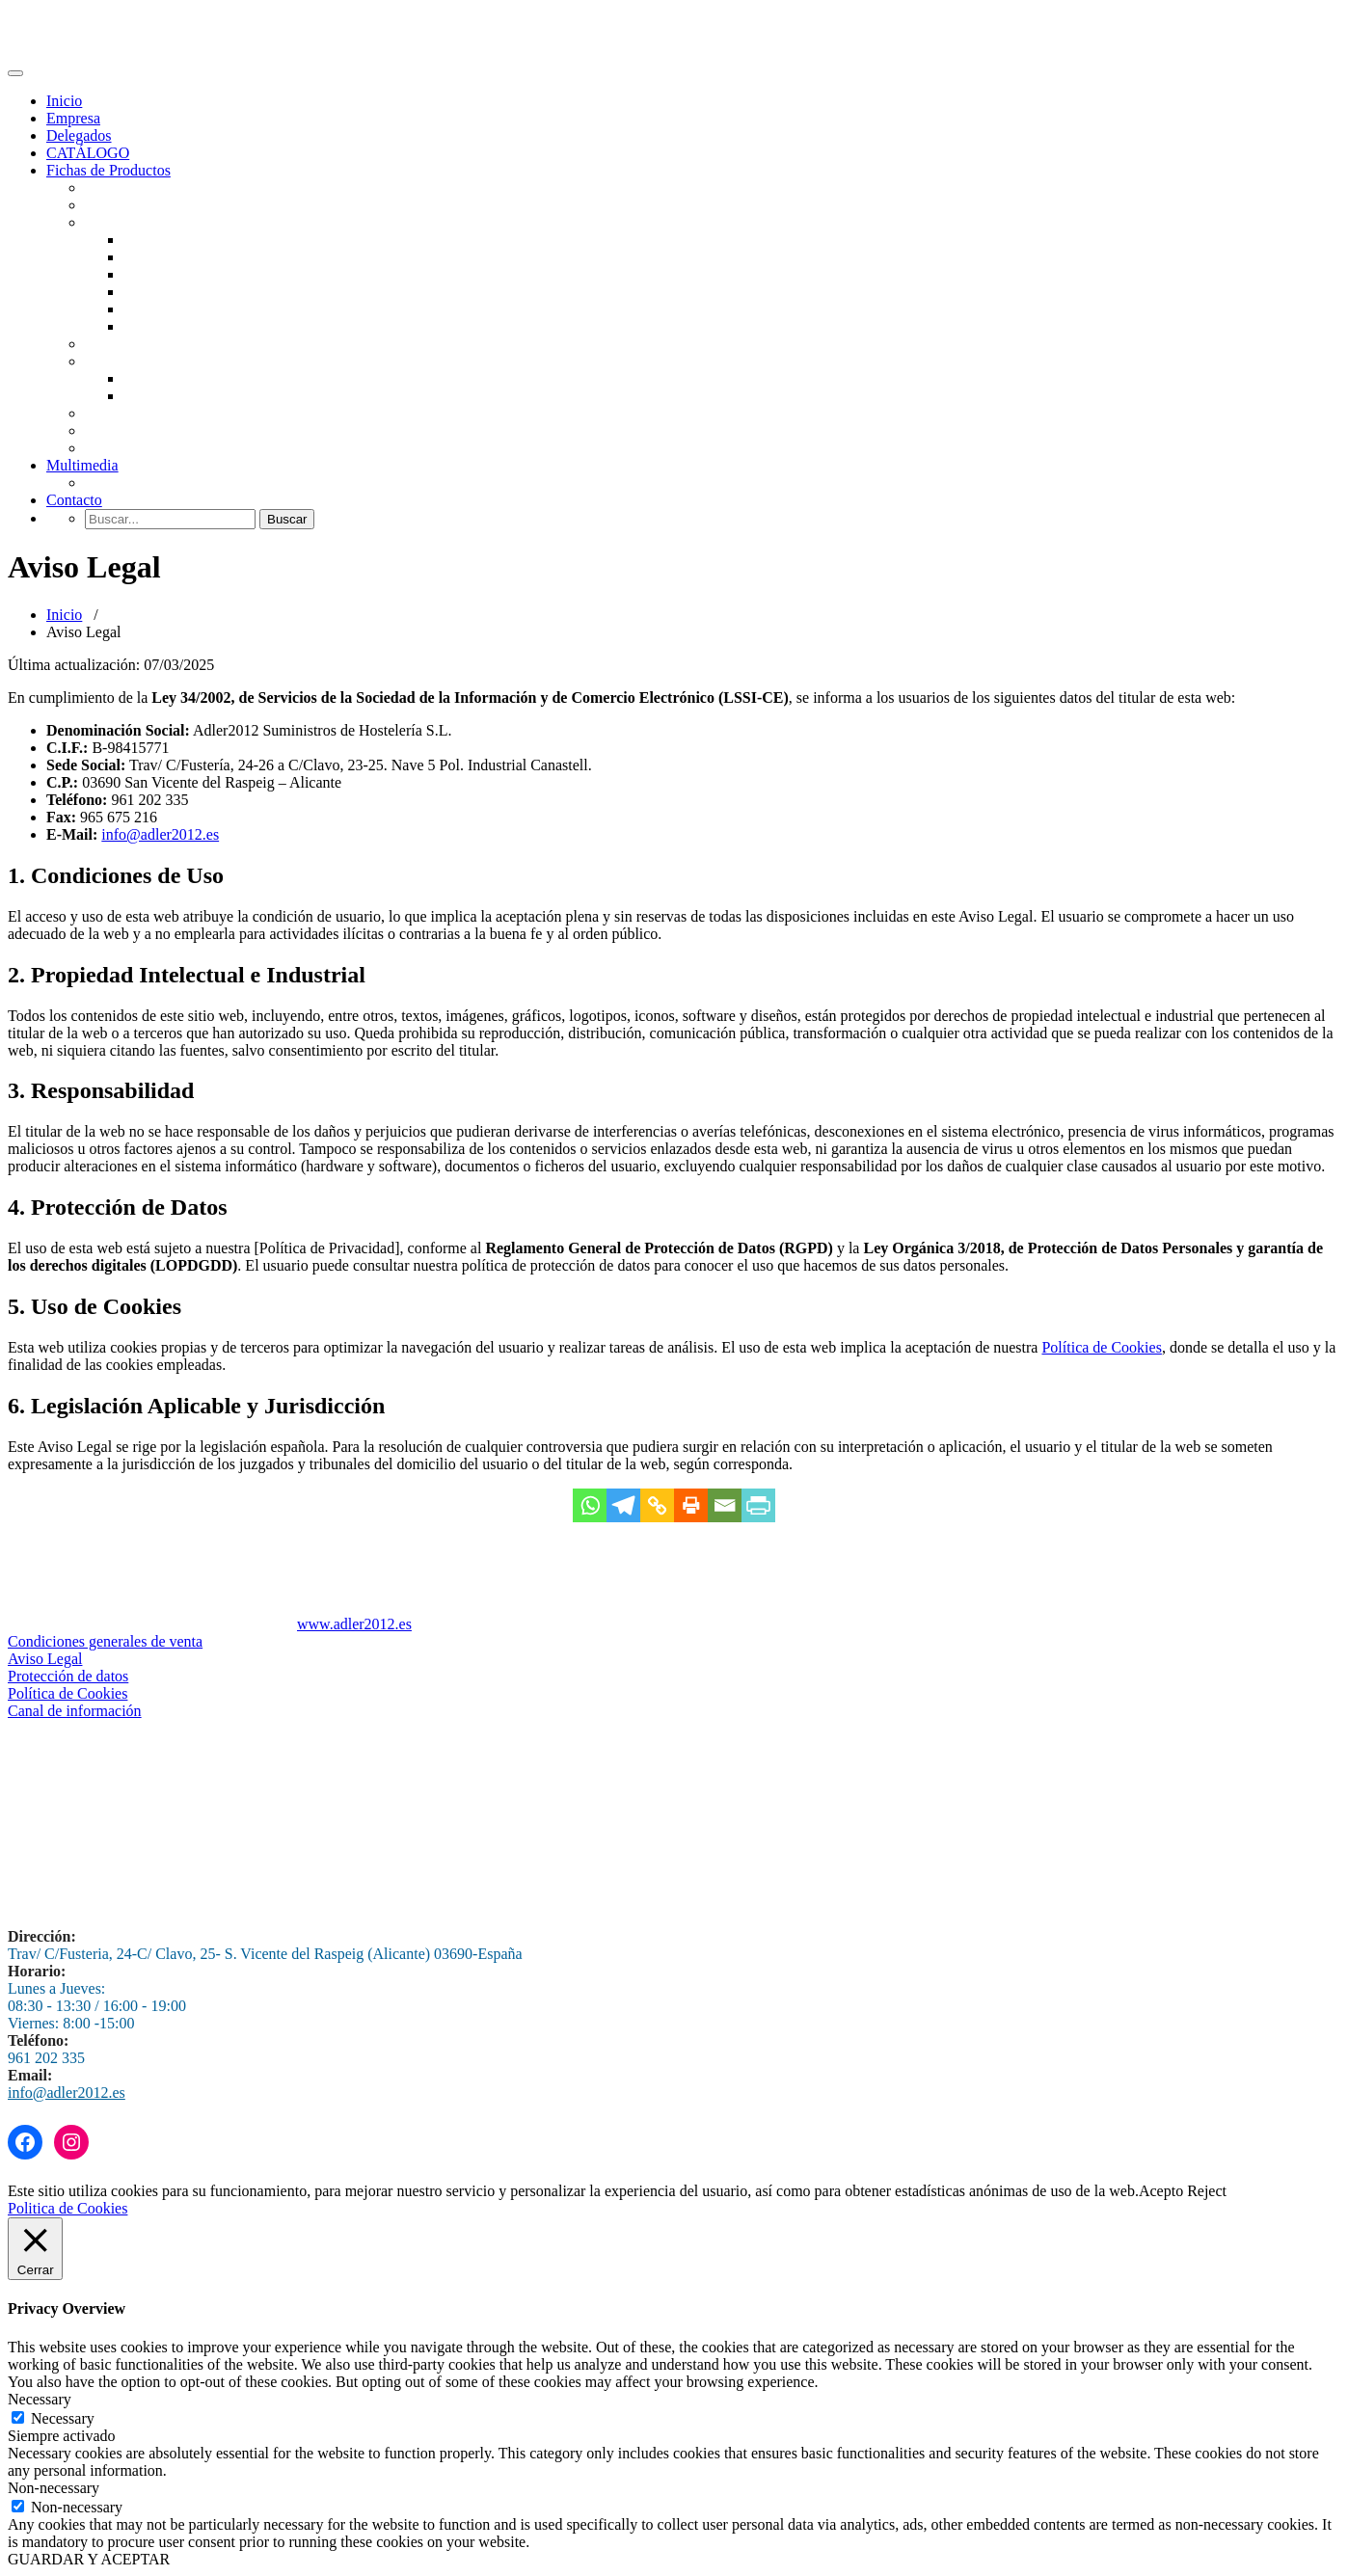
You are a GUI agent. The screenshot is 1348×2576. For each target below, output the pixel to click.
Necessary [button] (39, 2399)
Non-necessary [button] (53, 2488)
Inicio (64, 101)
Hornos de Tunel (175, 291)
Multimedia (82, 465)
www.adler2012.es (354, 1624)
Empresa (73, 118)
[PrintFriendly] (758, 1505)
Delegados (79, 135)
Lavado (108, 482)
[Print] (691, 1505)
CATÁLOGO (87, 153)
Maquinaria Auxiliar (147, 413)
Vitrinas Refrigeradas (189, 378)
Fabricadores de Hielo (153, 205)
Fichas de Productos (108, 170)
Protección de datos (68, 1676)
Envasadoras (124, 430)
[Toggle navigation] (15, 73)
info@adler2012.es (160, 834)
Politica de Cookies (67, 2208)
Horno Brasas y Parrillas (199, 239)
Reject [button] (1207, 2191)
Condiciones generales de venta (105, 1641)
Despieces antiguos (144, 448)
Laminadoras (163, 326)
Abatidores (157, 396)
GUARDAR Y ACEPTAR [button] (89, 2559)
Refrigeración (127, 361)
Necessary (62, 2418)
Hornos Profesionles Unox (205, 257)
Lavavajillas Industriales (160, 187)
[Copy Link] (657, 1505)
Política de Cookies (1101, 1347)
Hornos (107, 222)
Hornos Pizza (164, 274)
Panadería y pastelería (152, 343)
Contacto (74, 500)
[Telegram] (623, 1505)
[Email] (724, 1505)
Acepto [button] (1161, 2191)
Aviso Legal (45, 1658)
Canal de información (75, 1711)
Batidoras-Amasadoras (193, 309)
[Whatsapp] (590, 1505)
